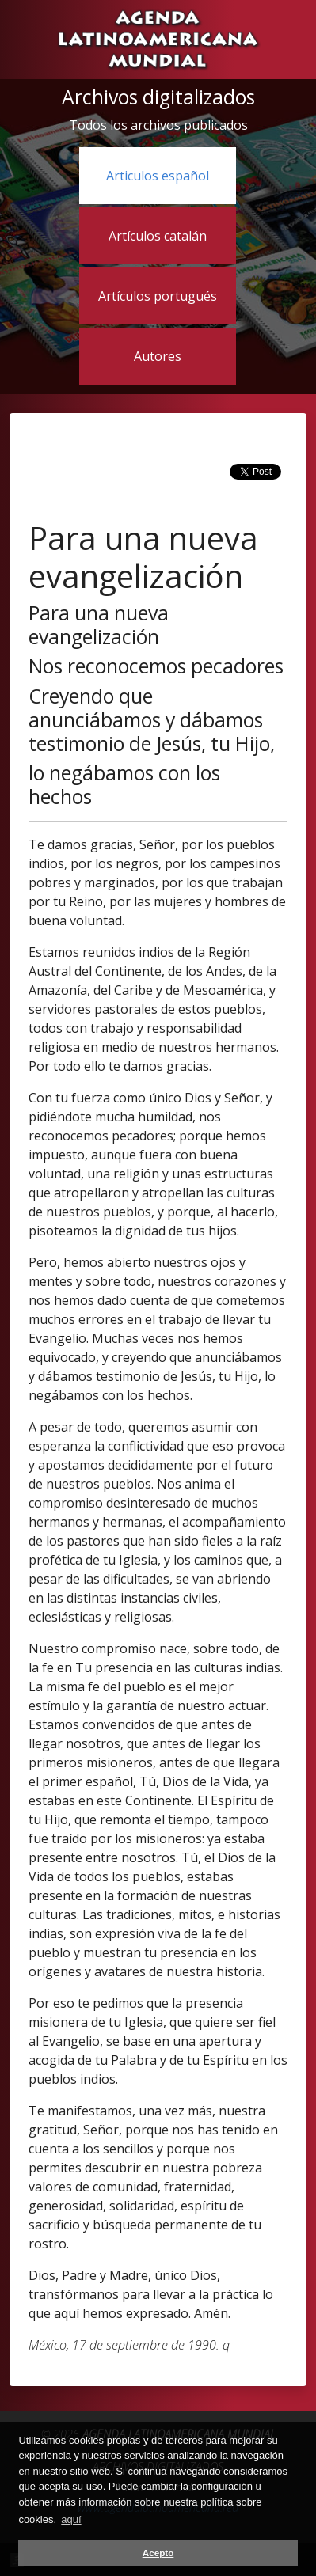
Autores (157, 356)
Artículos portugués (157, 296)
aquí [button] (71, 2519)
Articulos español (157, 175)
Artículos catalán (158, 236)
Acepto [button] (158, 2553)
